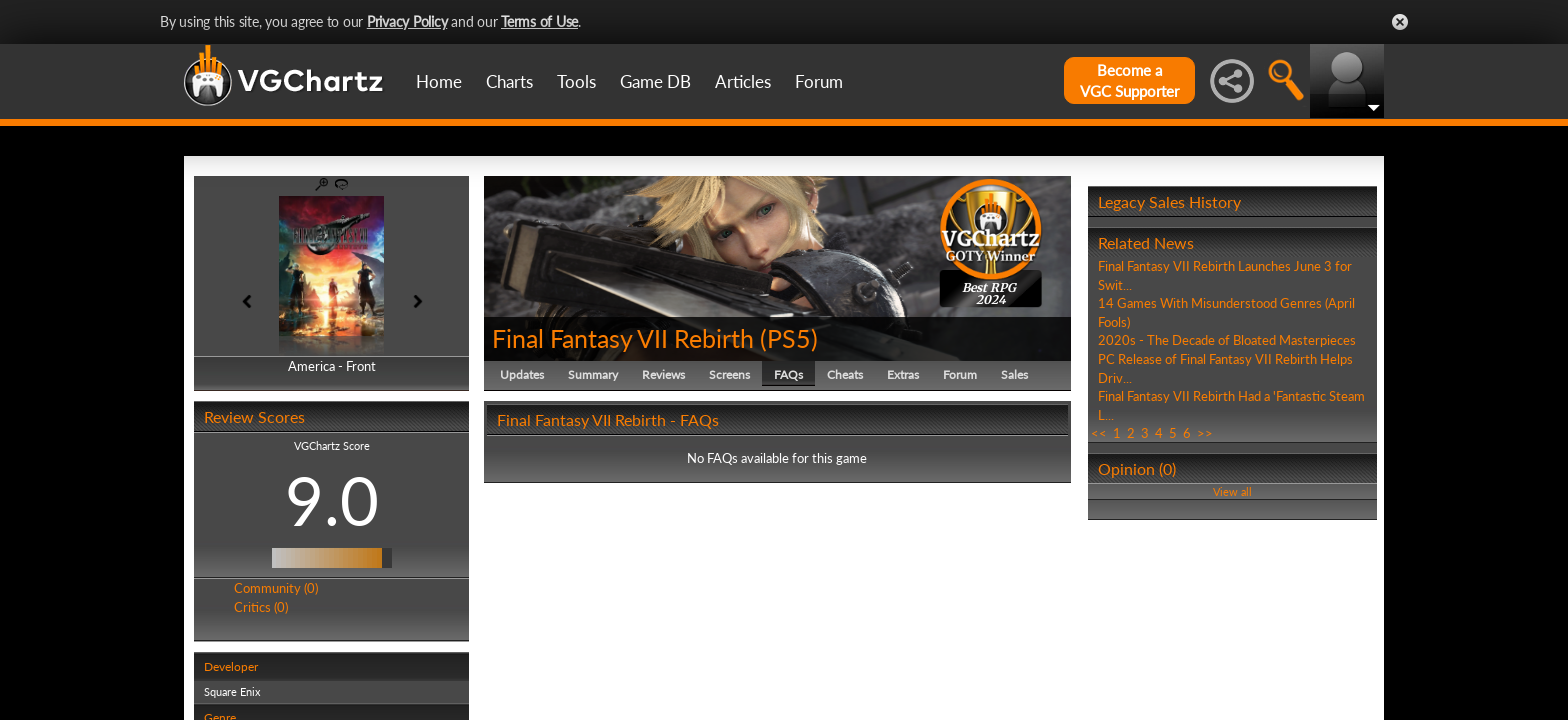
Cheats (845, 374)
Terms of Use (539, 21)
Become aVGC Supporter (1129, 80)
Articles (743, 81)
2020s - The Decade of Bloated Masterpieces (1227, 340)
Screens (729, 374)
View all (1232, 491)
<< (1099, 433)
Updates (522, 374)
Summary (593, 374)
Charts (509, 81)
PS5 (789, 338)
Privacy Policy (407, 21)
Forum (819, 81)
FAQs (788, 374)
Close (1400, 22)
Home (439, 81)
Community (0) (276, 588)
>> (1205, 433)
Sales (1014, 374)
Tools (576, 81)
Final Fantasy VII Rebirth (623, 338)
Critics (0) (261, 607)
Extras (903, 374)
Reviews (663, 374)
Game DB (655, 81)
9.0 (332, 500)
